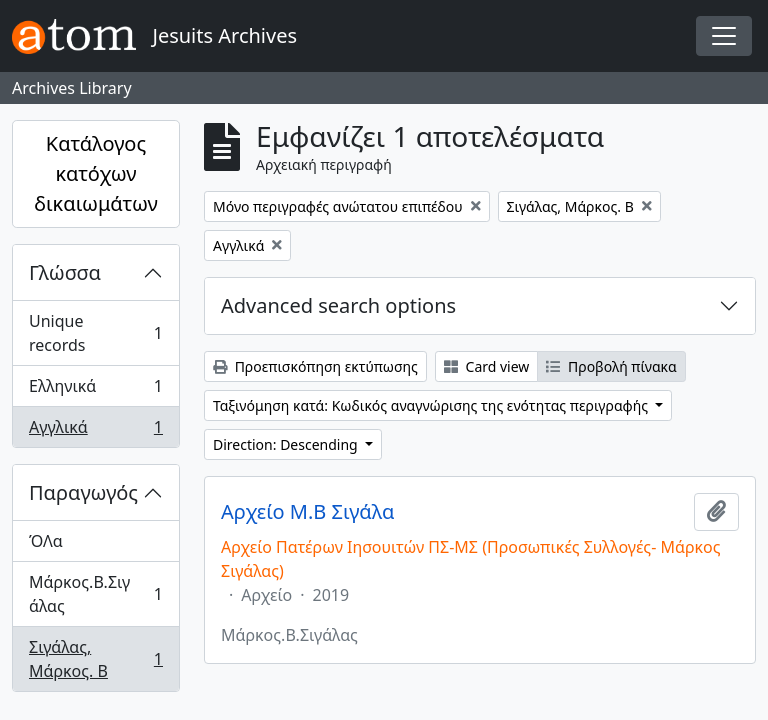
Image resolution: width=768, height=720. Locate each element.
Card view (486, 366)
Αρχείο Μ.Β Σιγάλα (307, 512)
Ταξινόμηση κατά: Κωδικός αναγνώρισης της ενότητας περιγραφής (432, 405)
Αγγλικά (95, 431)
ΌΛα (46, 541)
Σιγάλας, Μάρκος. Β (95, 659)
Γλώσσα (65, 272)
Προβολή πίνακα (611, 366)
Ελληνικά (95, 390)
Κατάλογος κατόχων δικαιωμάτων (96, 173)
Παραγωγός (83, 492)
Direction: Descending (287, 444)
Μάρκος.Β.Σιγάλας (95, 594)
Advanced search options (338, 305)
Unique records (95, 333)
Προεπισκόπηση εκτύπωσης (315, 366)
